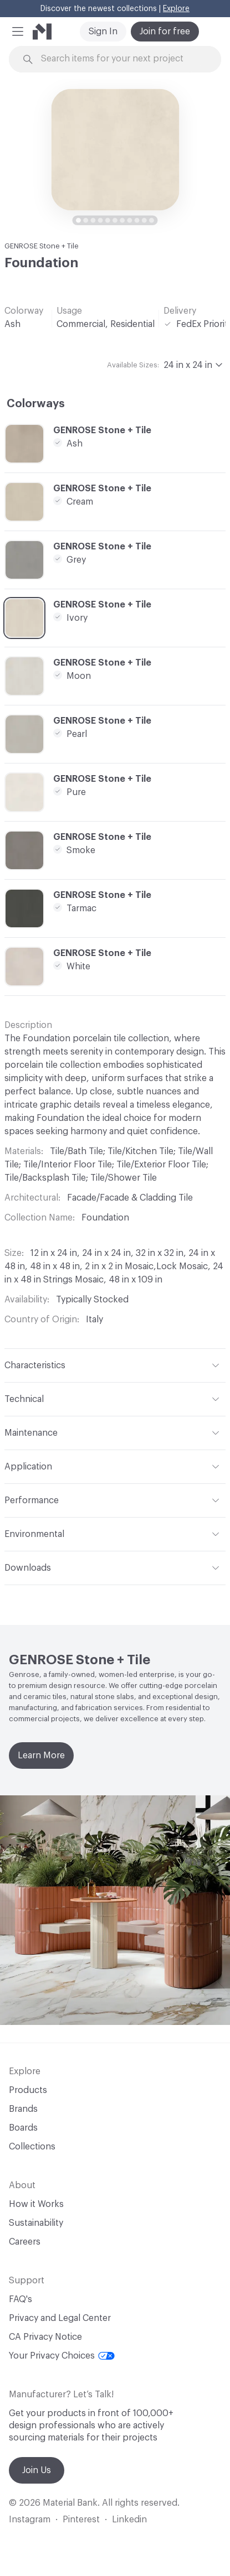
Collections (32, 2146)
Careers (24, 2241)
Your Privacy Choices (62, 2356)
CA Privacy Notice (45, 2337)
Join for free (165, 31)
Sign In (103, 31)
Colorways (36, 403)
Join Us (36, 2470)
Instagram (29, 2519)
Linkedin (129, 2519)
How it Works (36, 2204)
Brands (23, 2109)
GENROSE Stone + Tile (41, 246)
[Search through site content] (121, 59)
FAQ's (20, 2299)
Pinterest (81, 2519)
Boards (23, 2127)
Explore (176, 9)
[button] (18, 31)
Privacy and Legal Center (60, 2318)
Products (28, 2090)
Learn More (41, 1755)
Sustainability (36, 2223)
